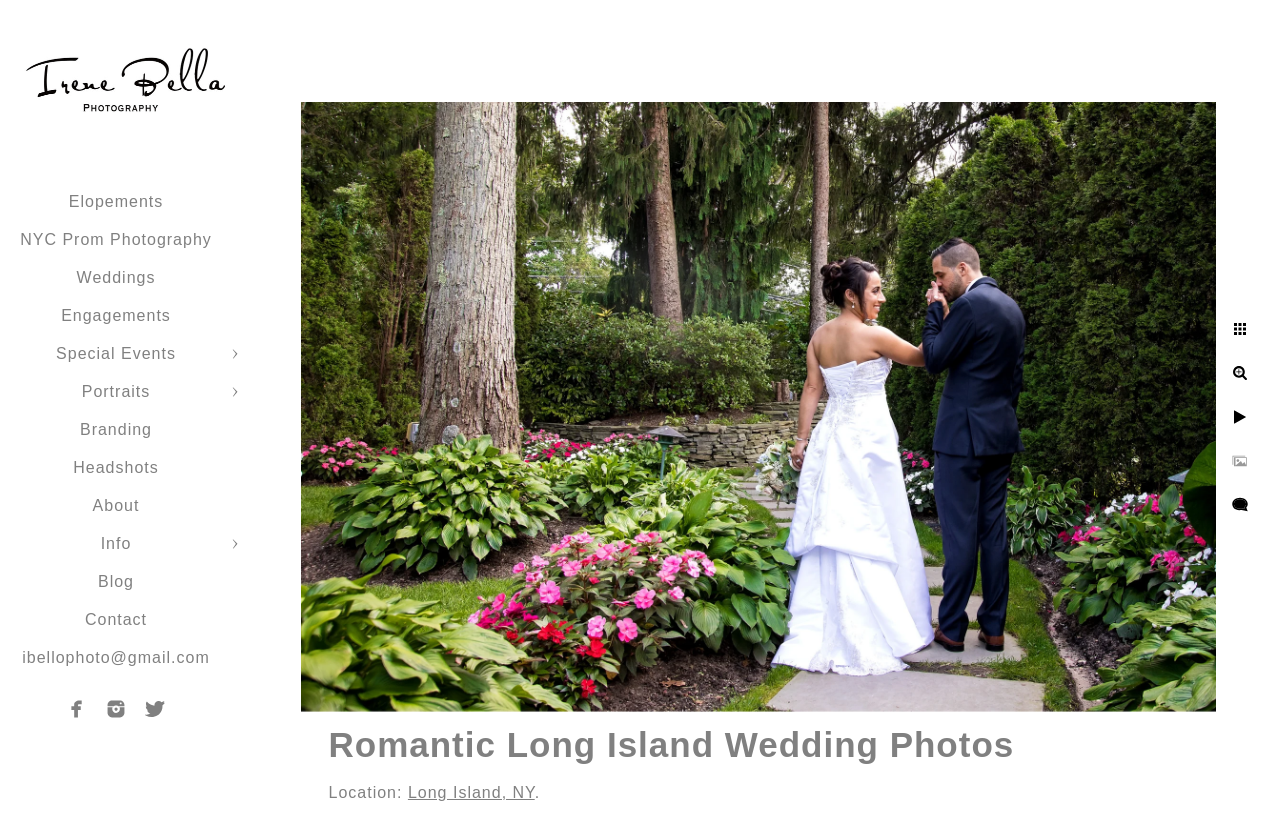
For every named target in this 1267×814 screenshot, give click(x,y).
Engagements (116, 315)
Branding (116, 429)
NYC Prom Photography (116, 239)
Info (116, 543)
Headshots (116, 467)
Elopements (116, 201)
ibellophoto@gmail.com (116, 657)
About (116, 505)
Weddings (116, 277)
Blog (116, 581)
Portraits (116, 391)
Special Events (116, 353)
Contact (116, 619)
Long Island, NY (471, 792)
